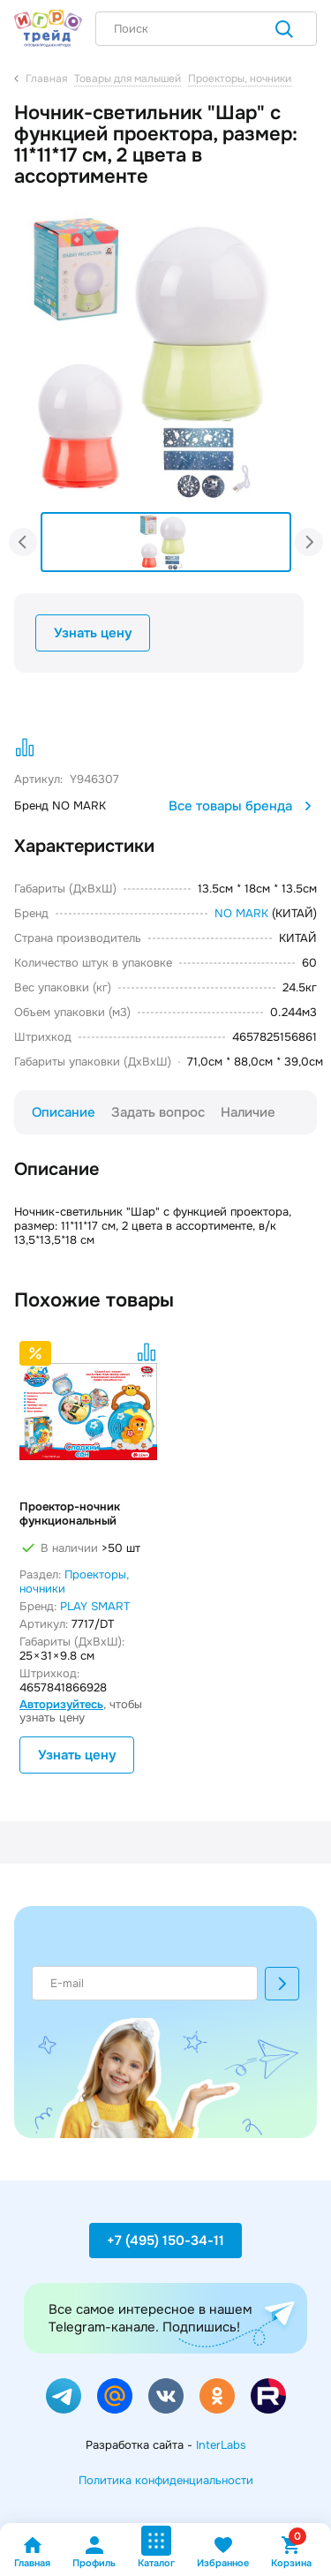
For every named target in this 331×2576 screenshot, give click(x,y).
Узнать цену (93, 633)
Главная (32, 2552)
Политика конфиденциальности (166, 2480)
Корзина (291, 2552)
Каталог (156, 2547)
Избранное (223, 2552)
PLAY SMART (95, 1606)
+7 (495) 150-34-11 (165, 2240)
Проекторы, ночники (74, 1581)
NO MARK (241, 913)
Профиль (94, 2552)
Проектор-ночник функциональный (69, 1514)
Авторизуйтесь (61, 1704)
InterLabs (221, 2444)
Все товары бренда (243, 806)
